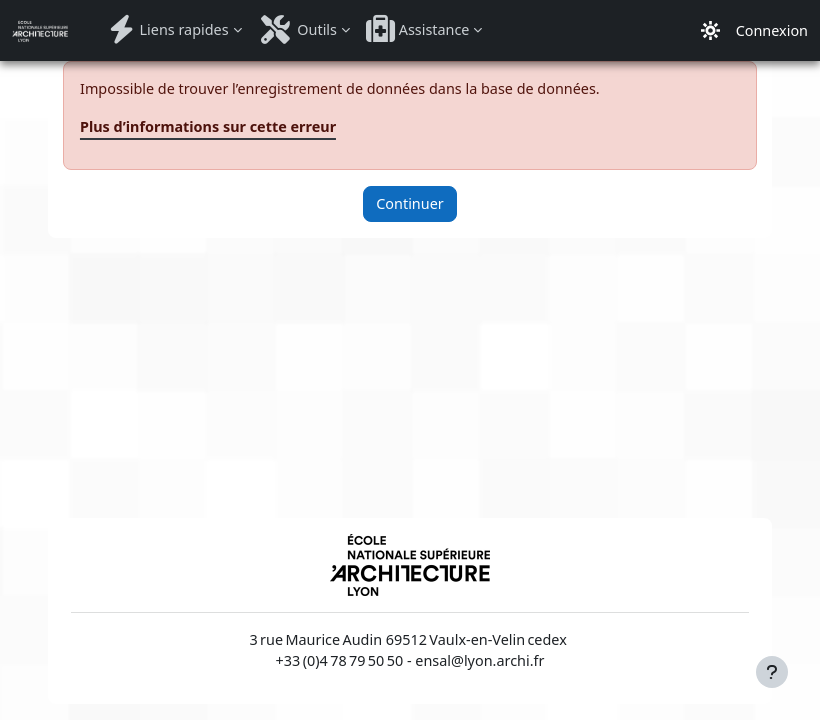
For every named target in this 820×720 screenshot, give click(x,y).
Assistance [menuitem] (418, 29)
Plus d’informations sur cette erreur (208, 126)
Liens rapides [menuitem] (166, 29)
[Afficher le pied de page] (772, 672)
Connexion (772, 30)
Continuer (409, 203)
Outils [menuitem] (297, 29)
